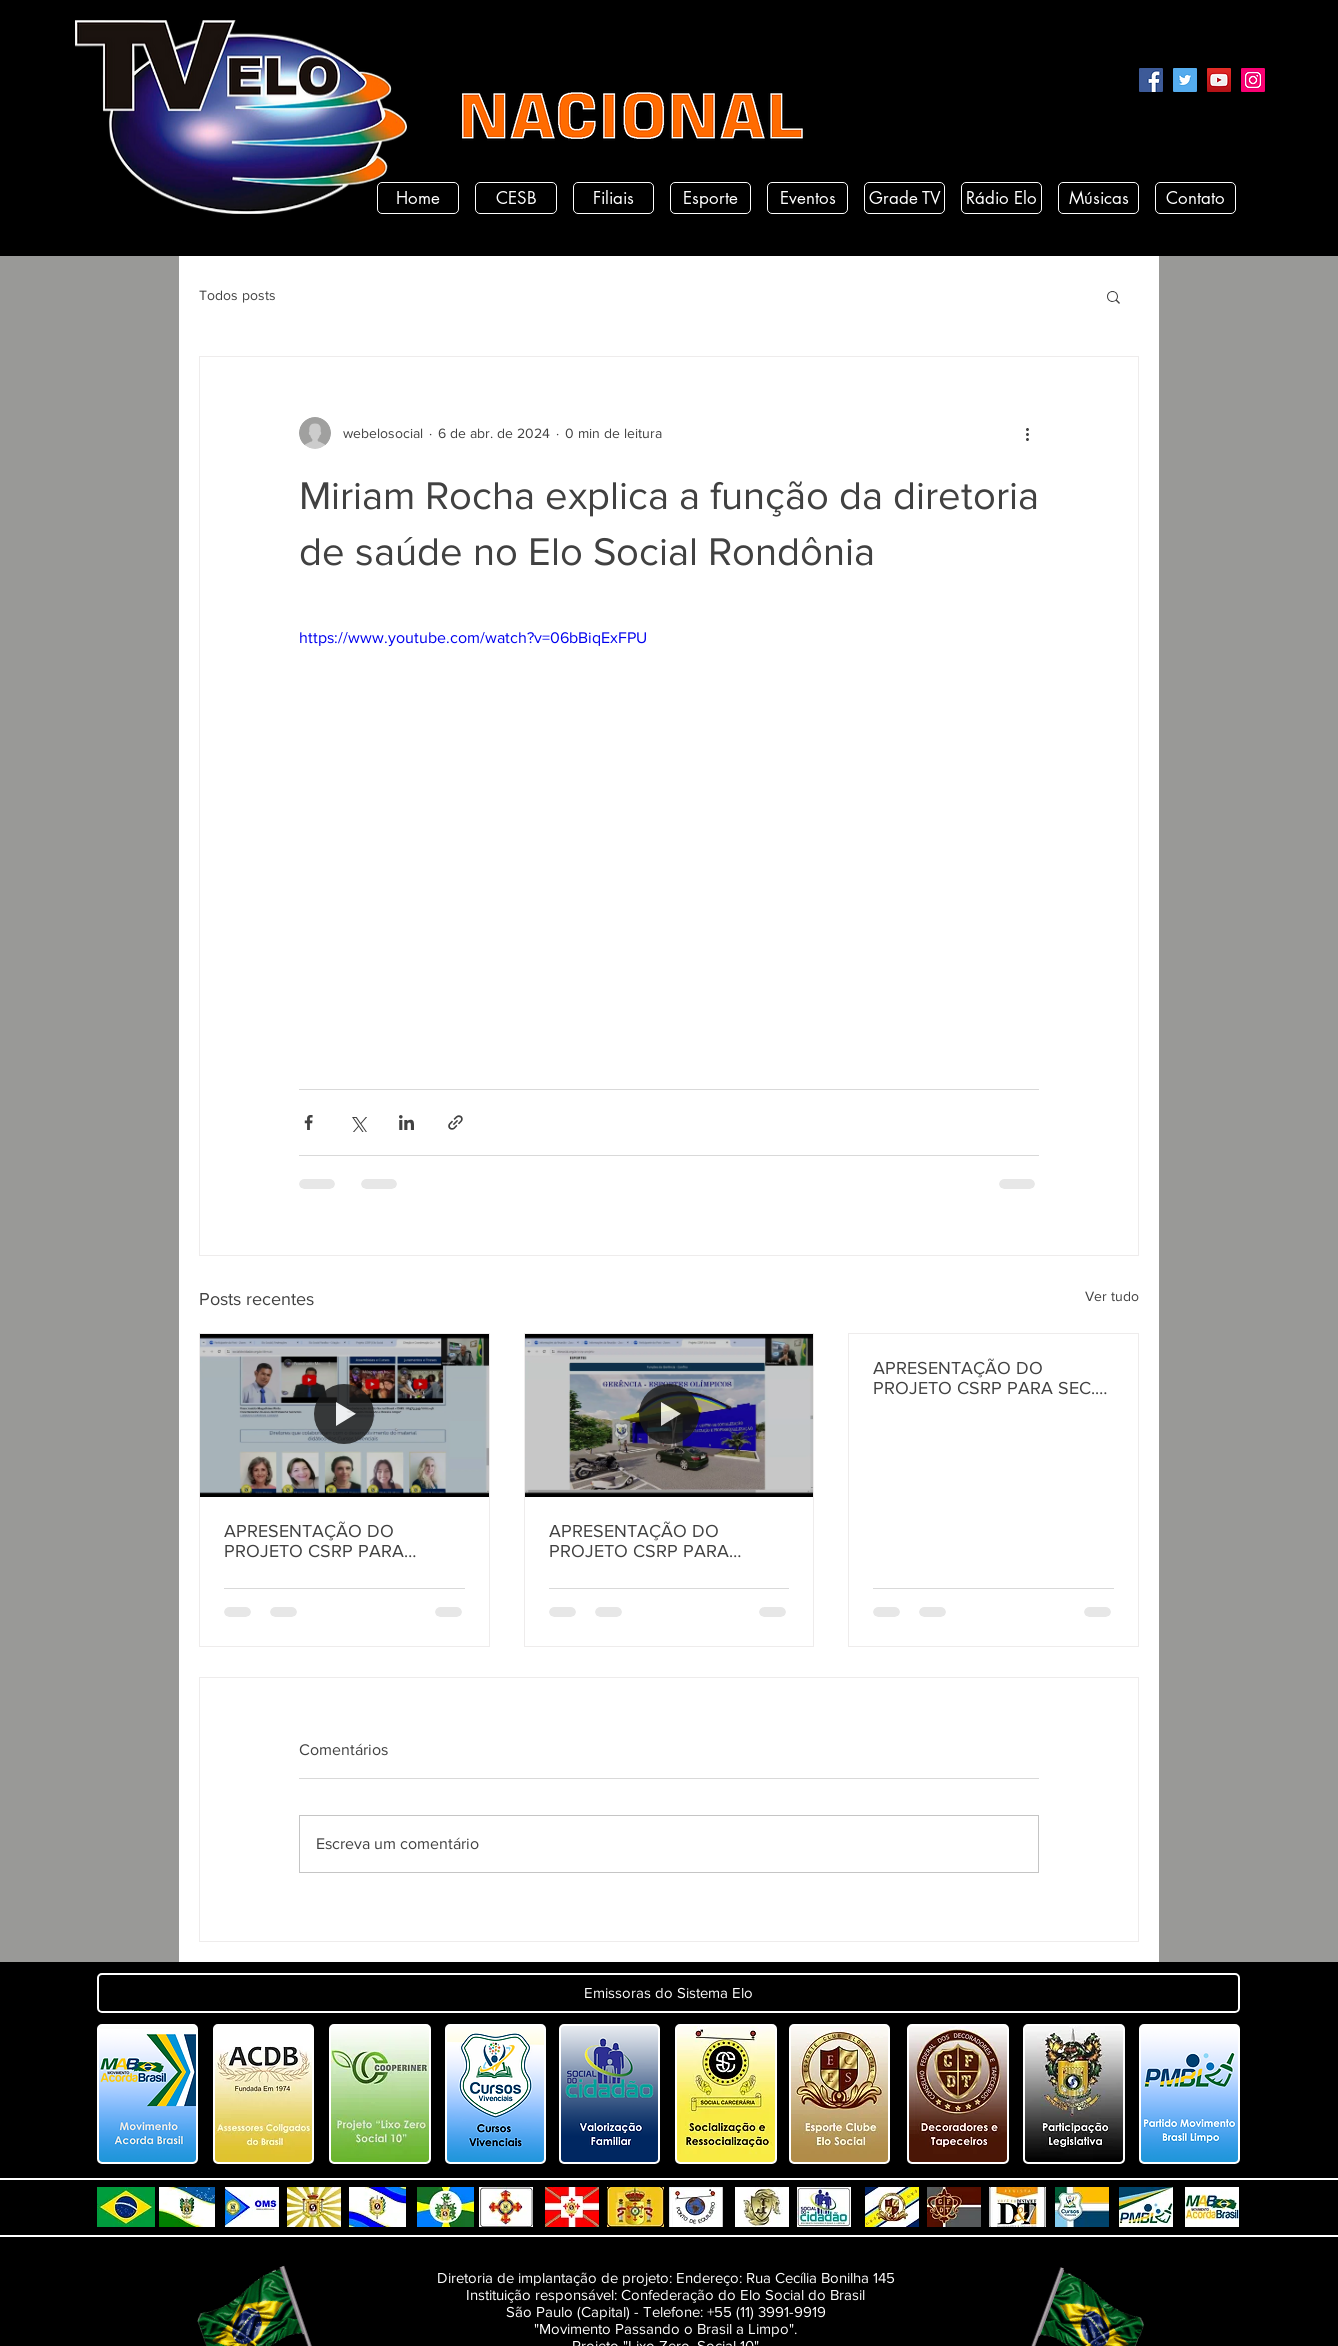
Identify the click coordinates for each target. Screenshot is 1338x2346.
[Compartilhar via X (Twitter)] (357, 1122)
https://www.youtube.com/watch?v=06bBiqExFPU (473, 637)
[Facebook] (1151, 80)
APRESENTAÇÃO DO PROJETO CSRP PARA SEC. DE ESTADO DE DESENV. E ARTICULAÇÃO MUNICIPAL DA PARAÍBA (984, 1378)
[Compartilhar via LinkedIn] (406, 1122)
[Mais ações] (1027, 433)
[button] (1113, 296)
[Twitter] (1185, 80)
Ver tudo (1112, 1296)
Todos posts (237, 295)
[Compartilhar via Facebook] (308, 1122)
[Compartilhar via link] (455, 1122)
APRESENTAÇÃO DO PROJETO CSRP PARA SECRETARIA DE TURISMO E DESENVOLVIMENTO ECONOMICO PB (663, 1541)
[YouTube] (1219, 80)
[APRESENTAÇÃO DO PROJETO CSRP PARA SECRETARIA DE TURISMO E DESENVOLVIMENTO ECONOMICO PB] (669, 1415)
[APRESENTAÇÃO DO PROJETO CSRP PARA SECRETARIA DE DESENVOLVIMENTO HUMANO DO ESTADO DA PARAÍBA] (344, 1415)
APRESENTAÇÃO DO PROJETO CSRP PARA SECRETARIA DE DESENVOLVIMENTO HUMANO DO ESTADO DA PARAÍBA (332, 1541)
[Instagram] (1253, 80)
